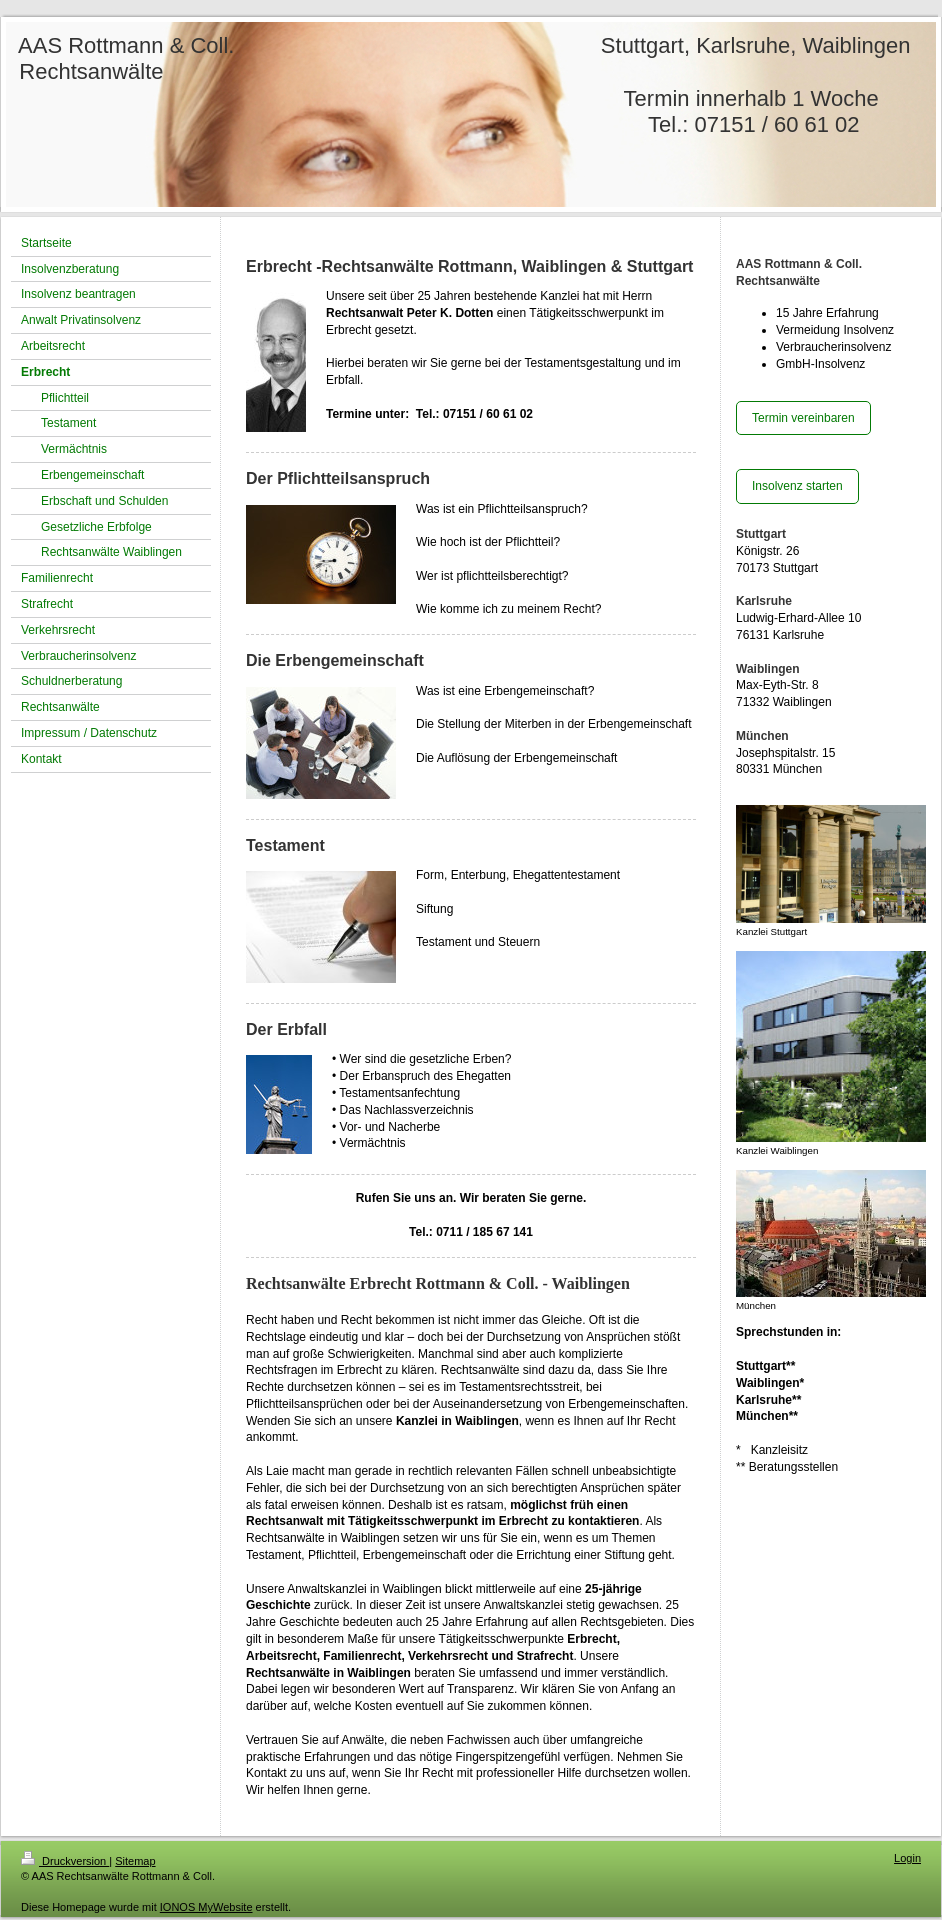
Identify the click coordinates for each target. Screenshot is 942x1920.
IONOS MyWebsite (206, 1907)
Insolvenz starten (797, 486)
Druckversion (65, 1861)
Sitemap (135, 1861)
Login (907, 1858)
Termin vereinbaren (803, 418)
